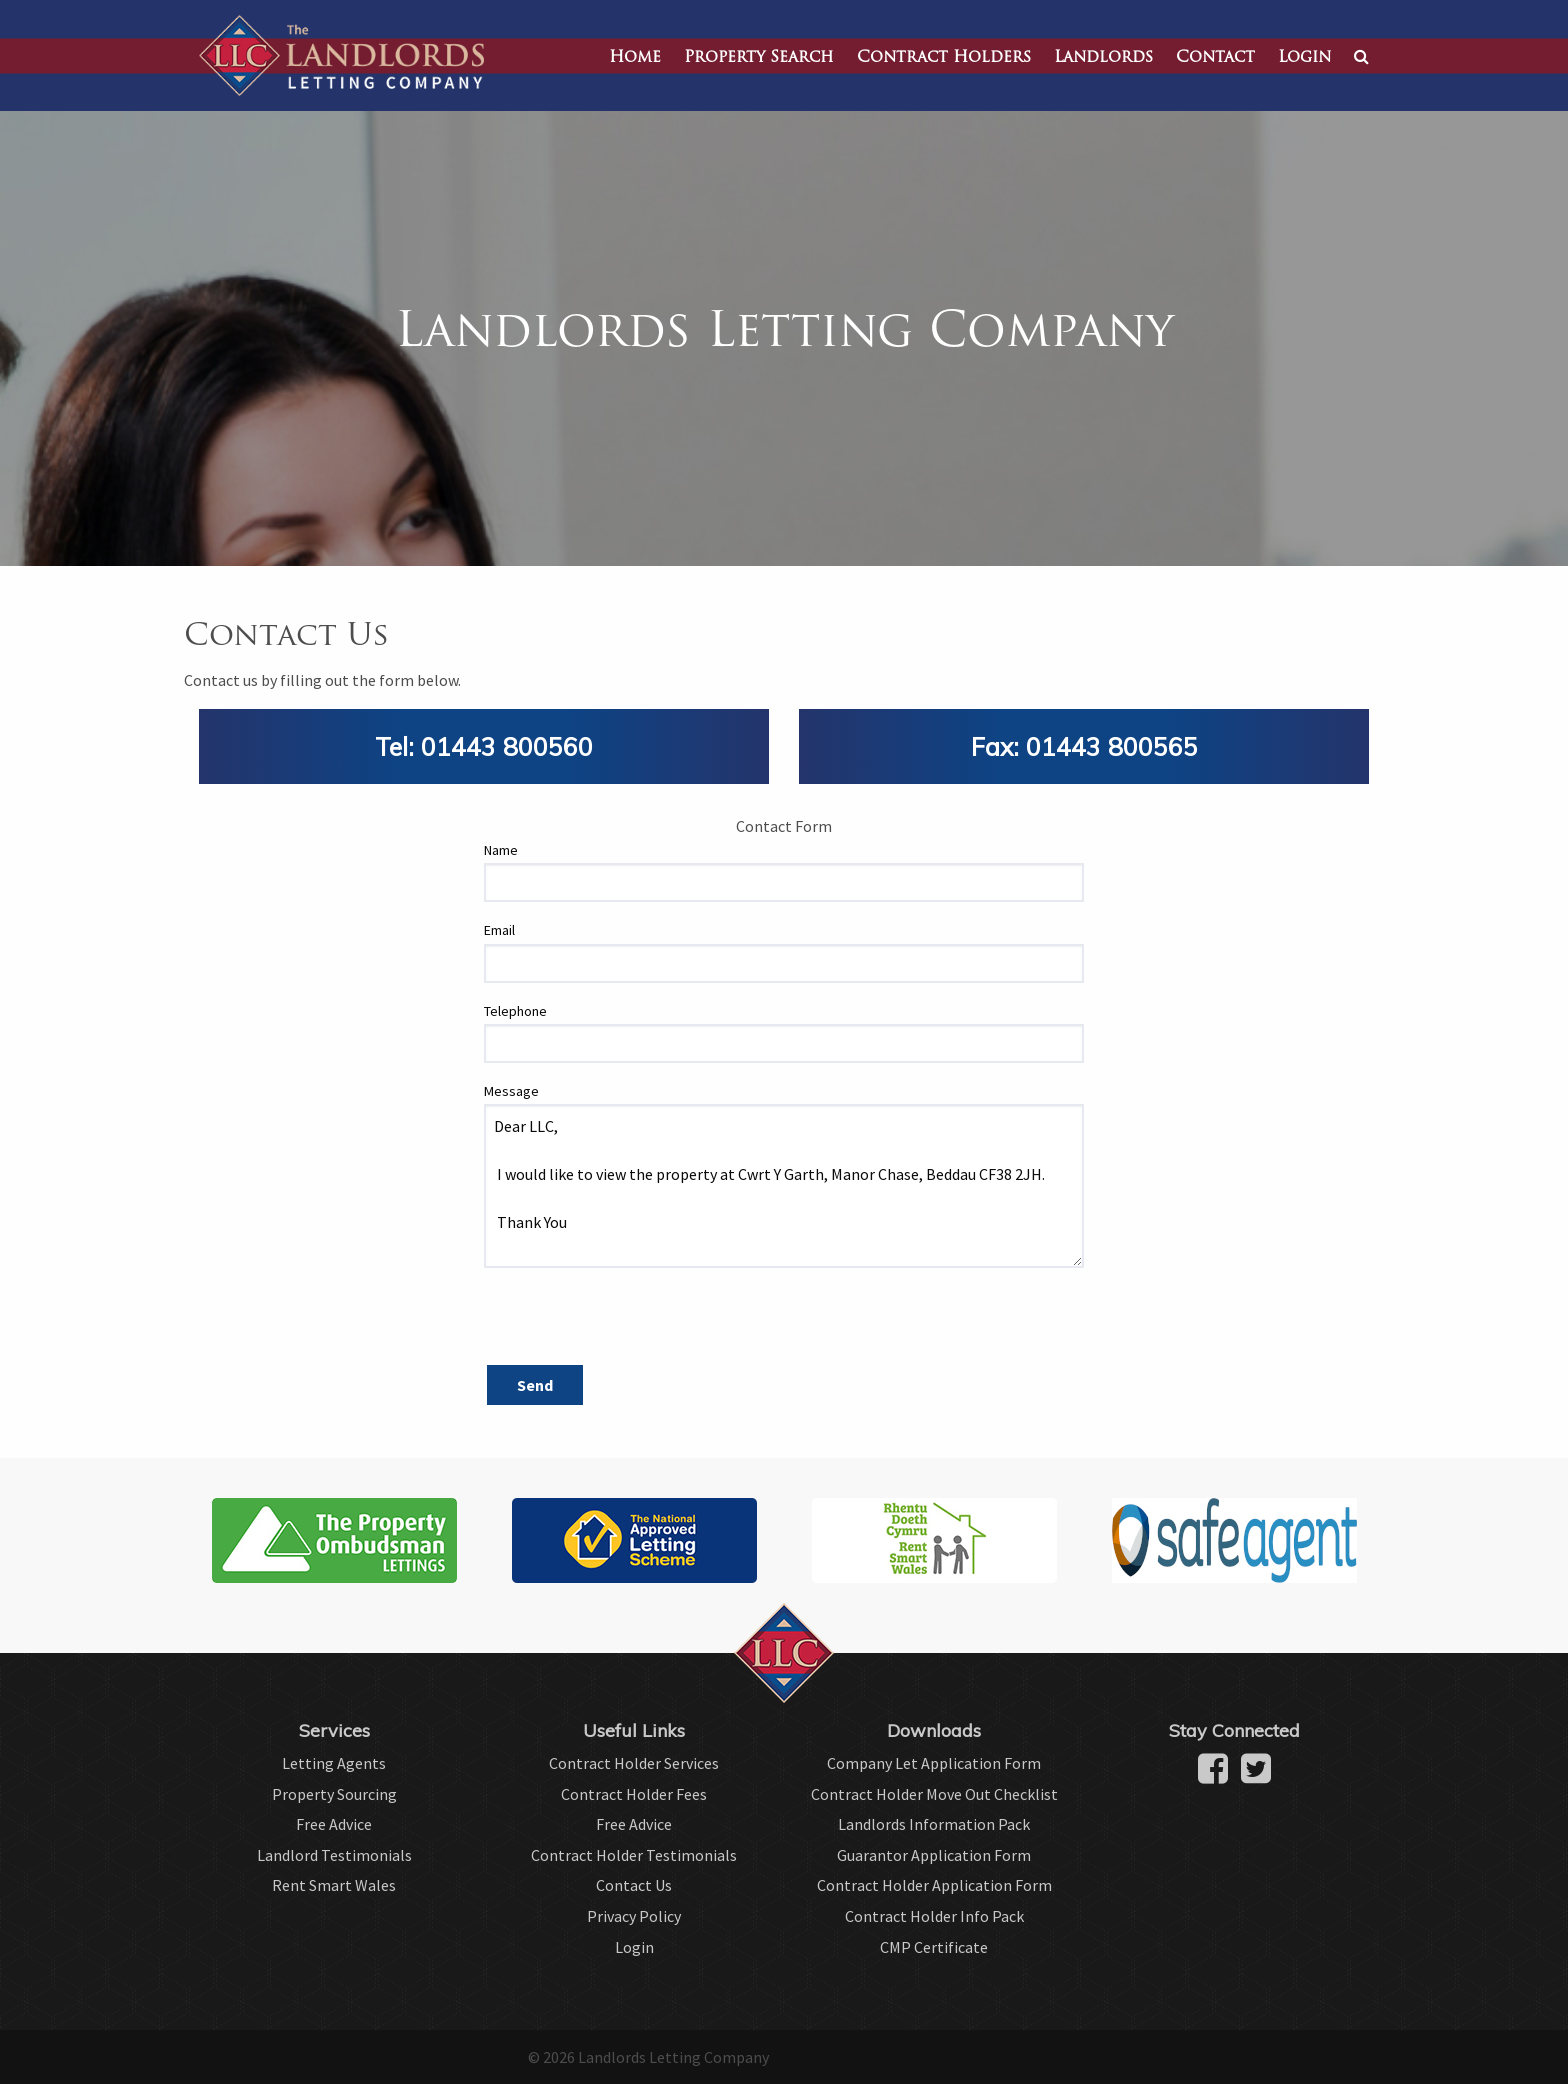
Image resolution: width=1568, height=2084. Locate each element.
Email (499, 930)
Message (511, 1091)
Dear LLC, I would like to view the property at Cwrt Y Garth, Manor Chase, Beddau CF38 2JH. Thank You (784, 1186)
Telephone (515, 1011)
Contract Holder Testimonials (634, 1855)
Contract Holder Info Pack (934, 1916)
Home (635, 58)
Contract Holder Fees (634, 1794)
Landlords (1103, 58)
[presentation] (636, 1323)
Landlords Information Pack (934, 1824)
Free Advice (334, 1824)
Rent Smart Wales (334, 1885)
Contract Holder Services (634, 1763)
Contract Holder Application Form (934, 1885)
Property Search (759, 58)
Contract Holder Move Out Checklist (934, 1794)
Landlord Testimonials (334, 1855)
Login (1304, 58)
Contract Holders (944, 58)
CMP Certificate (934, 1947)
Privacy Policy (634, 1916)
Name (501, 850)
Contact (1215, 58)
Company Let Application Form (934, 1763)
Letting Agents (334, 1763)
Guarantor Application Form (934, 1855)
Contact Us (634, 1885)
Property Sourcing (334, 1794)
